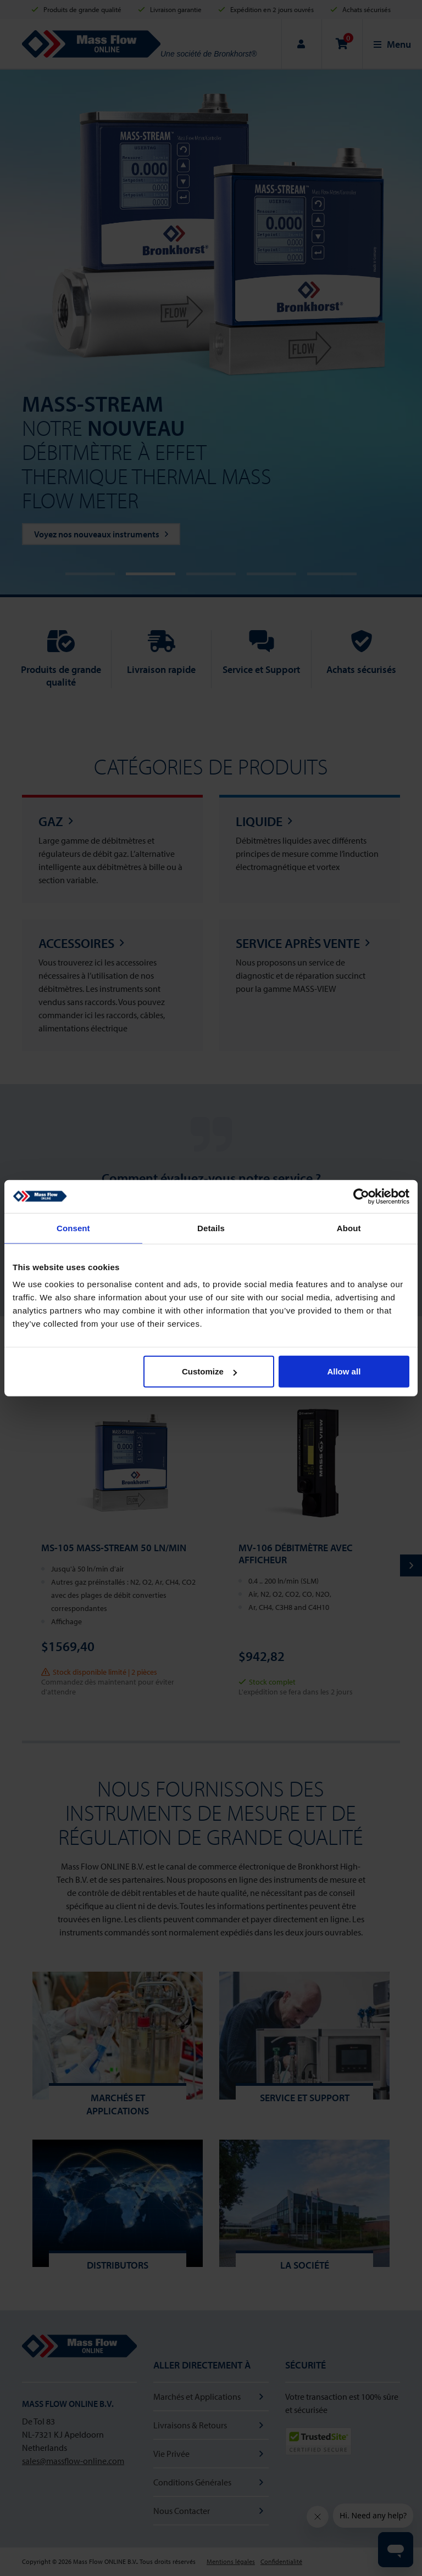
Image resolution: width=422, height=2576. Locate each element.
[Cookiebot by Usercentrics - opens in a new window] (361, 1196)
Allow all (343, 1371)
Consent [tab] (73, 1227)
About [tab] (349, 1227)
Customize (209, 1371)
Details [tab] (211, 1227)
